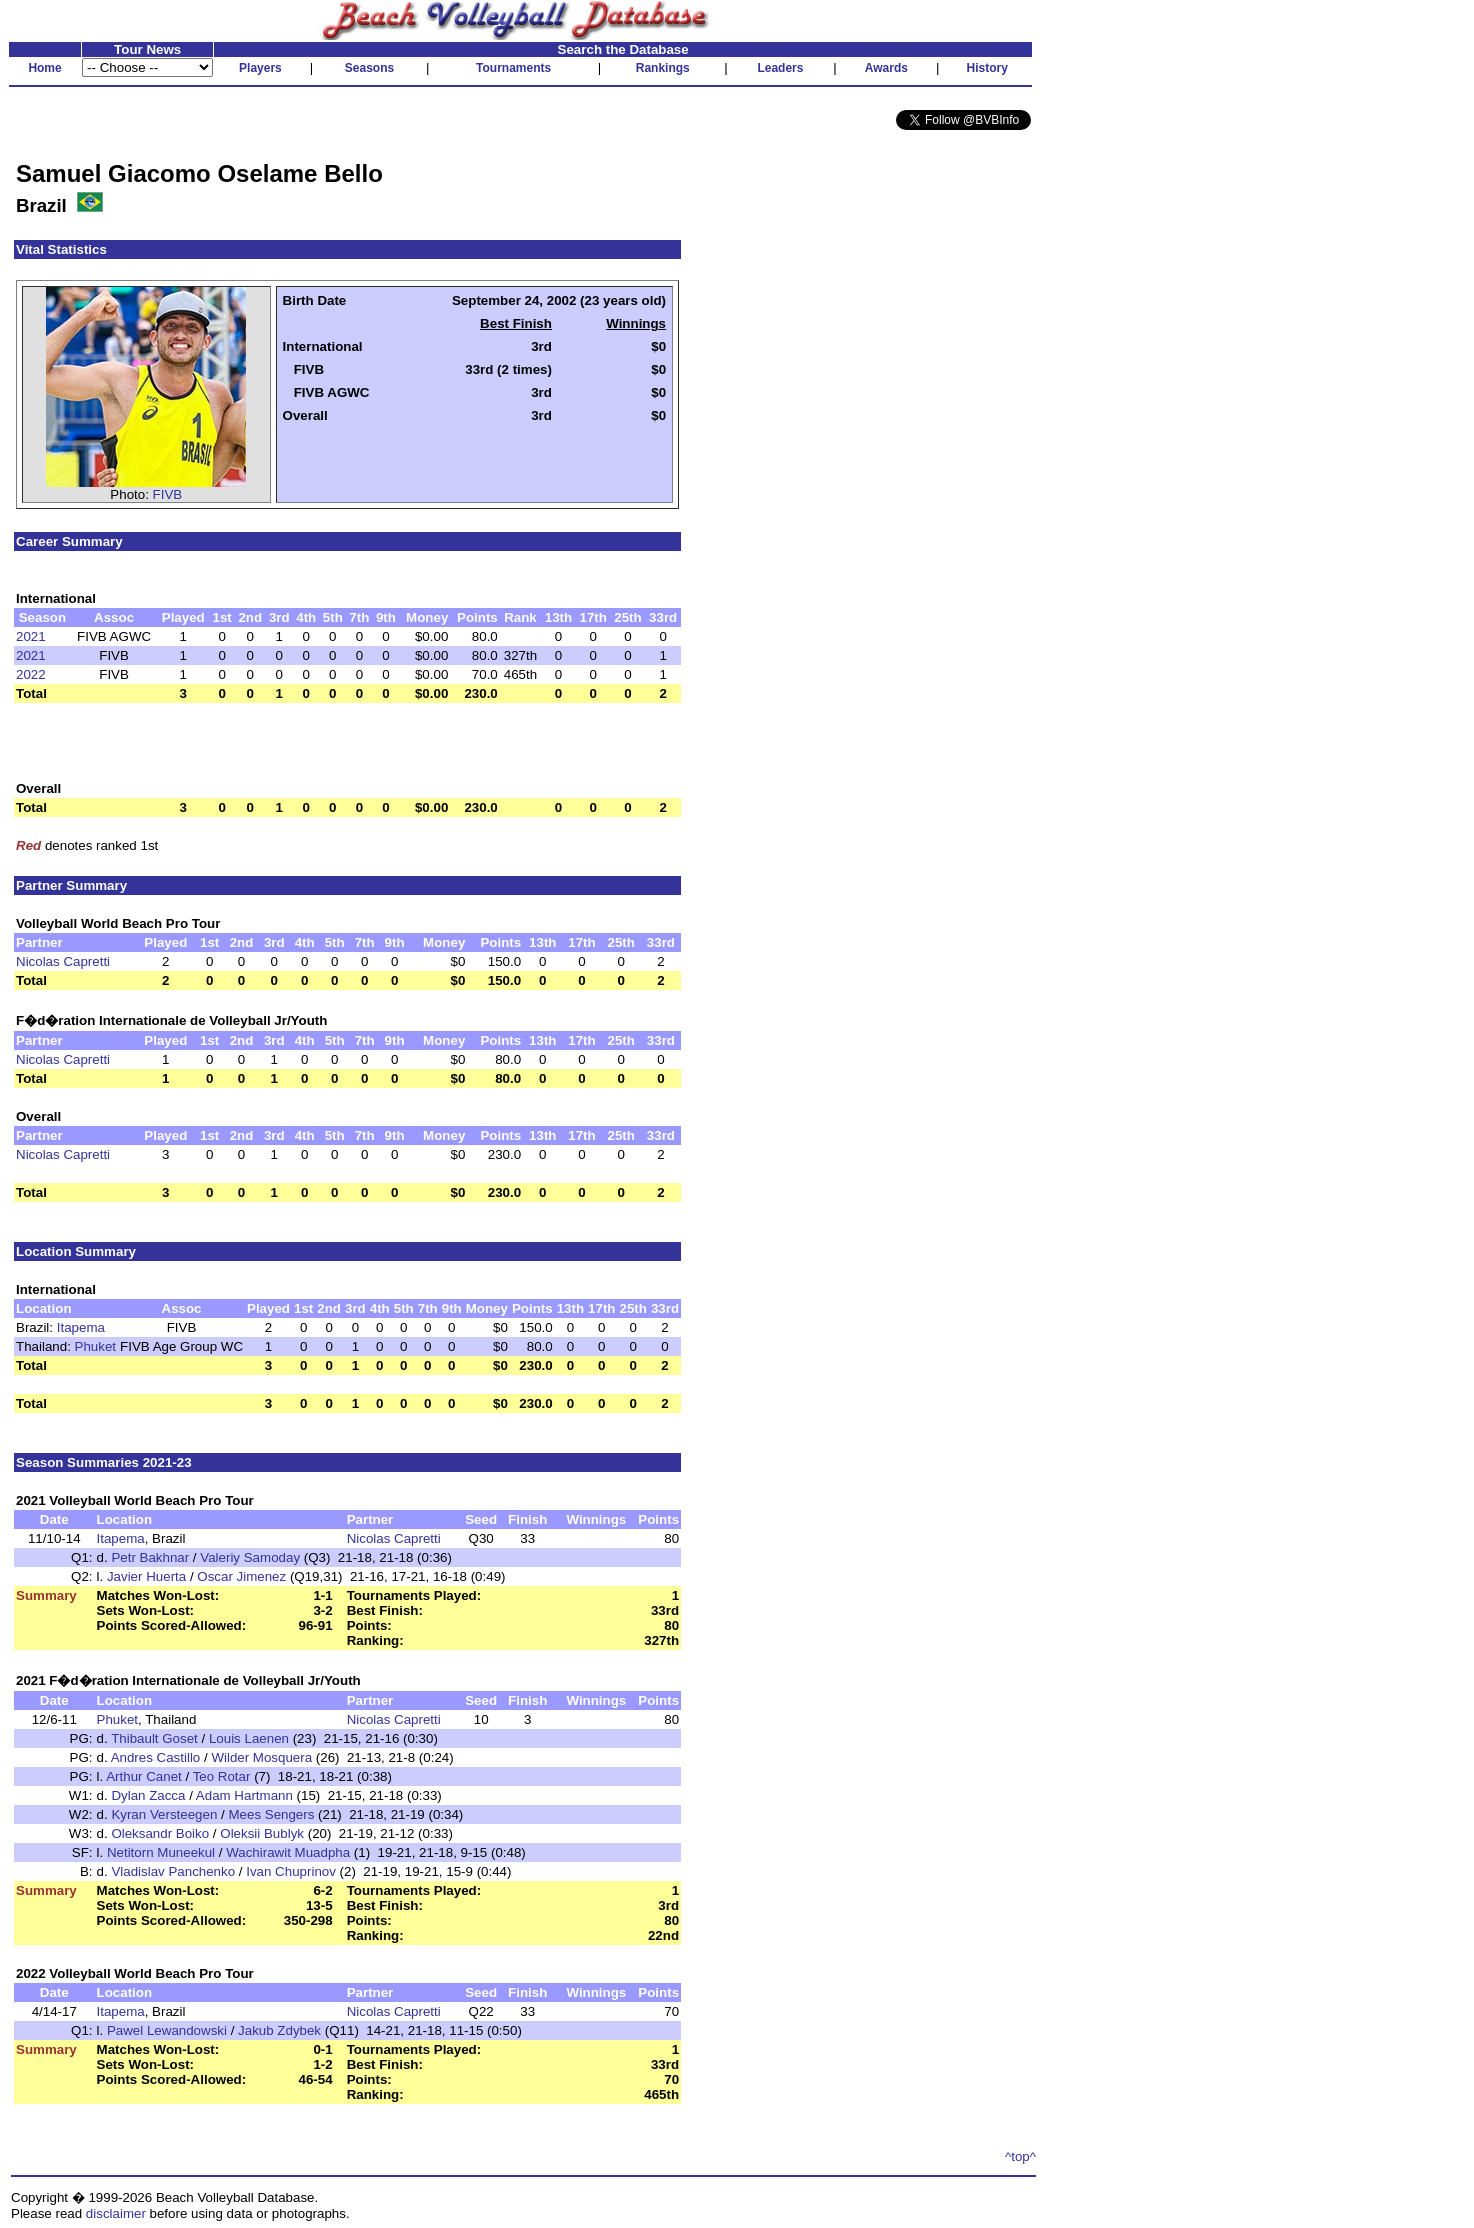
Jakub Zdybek (279, 2030)
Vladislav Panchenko (173, 1871)
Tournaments (513, 68)
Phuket (96, 1346)
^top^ (1020, 2156)
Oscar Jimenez (241, 1576)
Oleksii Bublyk (262, 1833)
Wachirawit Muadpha (288, 1852)
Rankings (663, 68)
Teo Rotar (222, 1776)
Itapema (81, 1327)
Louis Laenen (249, 1738)
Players (260, 68)
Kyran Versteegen (164, 1814)
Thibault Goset (154, 1738)
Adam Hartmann (244, 1795)
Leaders (780, 68)
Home (44, 68)
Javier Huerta (146, 1576)
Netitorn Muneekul (161, 1852)
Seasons (369, 68)
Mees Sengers (271, 1814)
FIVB (168, 494)
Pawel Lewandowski (167, 2030)
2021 (31, 636)
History (987, 68)
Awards (886, 68)
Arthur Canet (144, 1776)
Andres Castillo (156, 1757)
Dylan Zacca (148, 1795)
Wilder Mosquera (261, 1757)
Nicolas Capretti (63, 961)
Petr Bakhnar (150, 1557)
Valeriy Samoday (250, 1557)
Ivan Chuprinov (291, 1871)
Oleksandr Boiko (160, 1833)
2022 (31, 674)
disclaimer (116, 2213)
